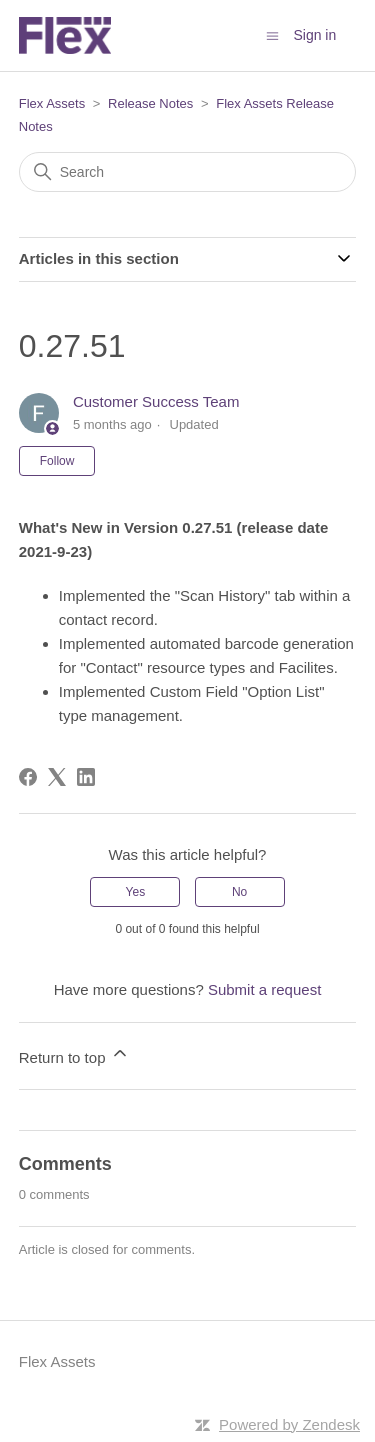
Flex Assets (52, 103)
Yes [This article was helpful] (136, 892)
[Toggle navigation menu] (272, 34)
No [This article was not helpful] (239, 892)
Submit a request (264, 989)
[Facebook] (28, 777)
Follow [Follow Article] (57, 461)
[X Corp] (57, 777)
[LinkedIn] (86, 777)
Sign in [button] (314, 35)
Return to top (74, 1054)
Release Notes (150, 103)
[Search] (188, 172)
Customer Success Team (156, 401)
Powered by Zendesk (289, 1424)
